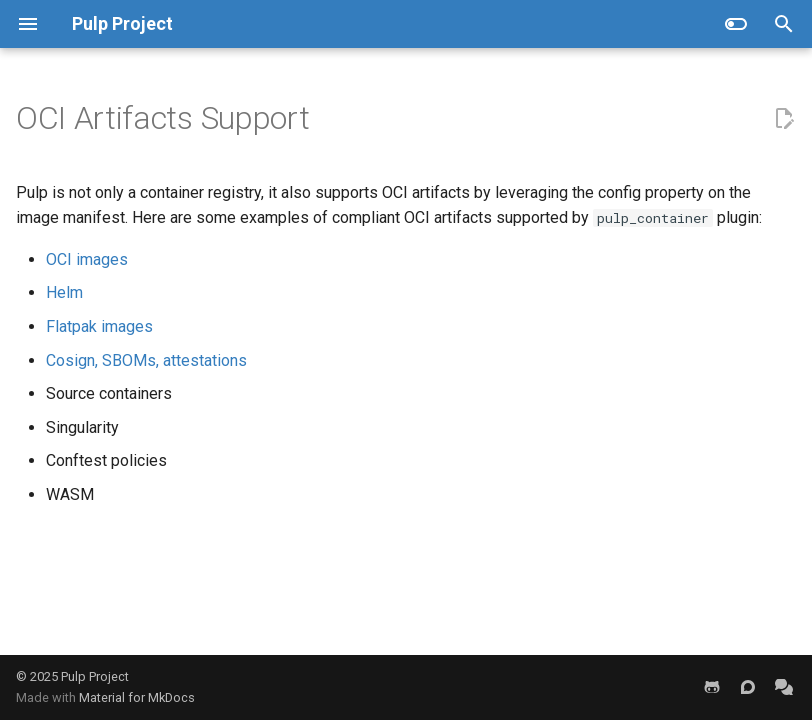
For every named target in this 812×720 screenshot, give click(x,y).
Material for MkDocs (137, 697)
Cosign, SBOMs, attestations (146, 360)
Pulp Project (95, 676)
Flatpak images (99, 326)
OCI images (87, 259)
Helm (64, 292)
